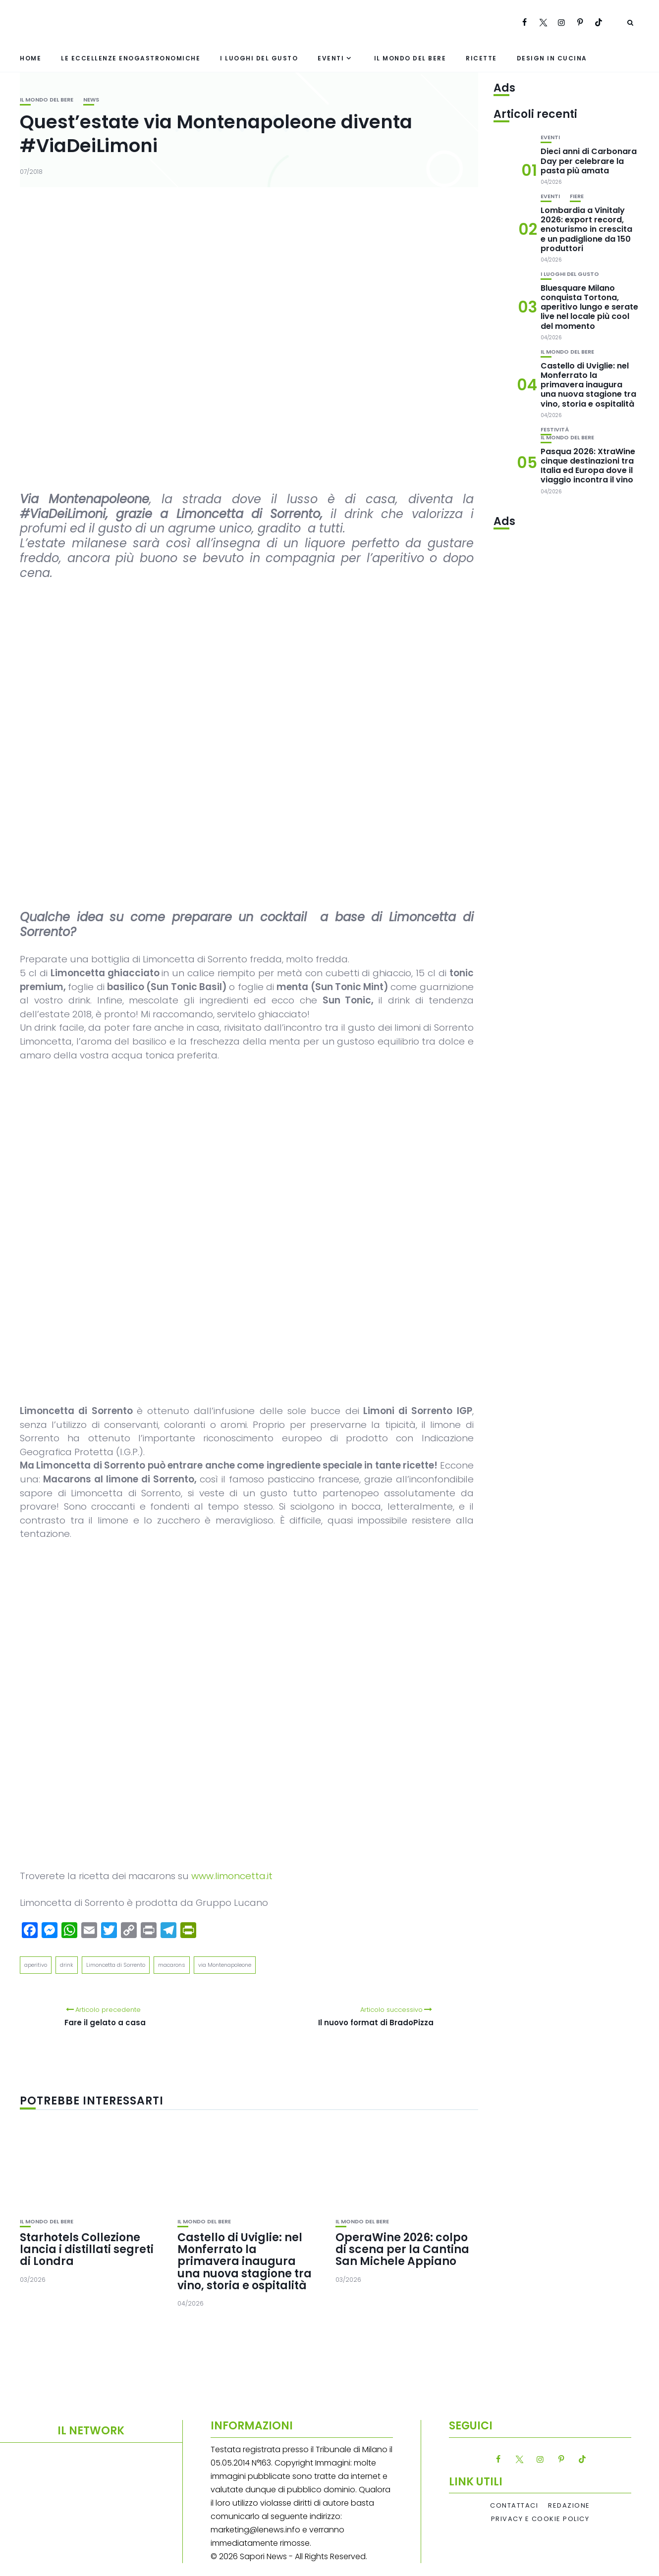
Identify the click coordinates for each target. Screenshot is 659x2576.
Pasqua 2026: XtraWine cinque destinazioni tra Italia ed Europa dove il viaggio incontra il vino (588, 466)
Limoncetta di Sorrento (115, 1965)
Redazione (569, 2505)
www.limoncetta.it (232, 1876)
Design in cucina (552, 58)
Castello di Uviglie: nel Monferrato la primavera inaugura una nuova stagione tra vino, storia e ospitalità (244, 2261)
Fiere (577, 196)
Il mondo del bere (410, 58)
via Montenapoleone (224, 1965)
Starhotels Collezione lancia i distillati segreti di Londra (87, 2249)
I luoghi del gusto (259, 58)
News (91, 100)
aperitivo (35, 1965)
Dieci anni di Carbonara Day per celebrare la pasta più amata (589, 161)
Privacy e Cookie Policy (540, 2519)
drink (66, 1965)
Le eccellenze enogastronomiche (130, 58)
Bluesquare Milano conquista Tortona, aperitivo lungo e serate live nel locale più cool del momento (589, 307)
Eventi (331, 58)
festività (555, 429)
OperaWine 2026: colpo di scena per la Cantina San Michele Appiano (402, 2249)
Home (30, 58)
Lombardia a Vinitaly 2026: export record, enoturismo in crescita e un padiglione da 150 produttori (586, 229)
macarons (171, 1965)
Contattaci (514, 2505)
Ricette (481, 58)
